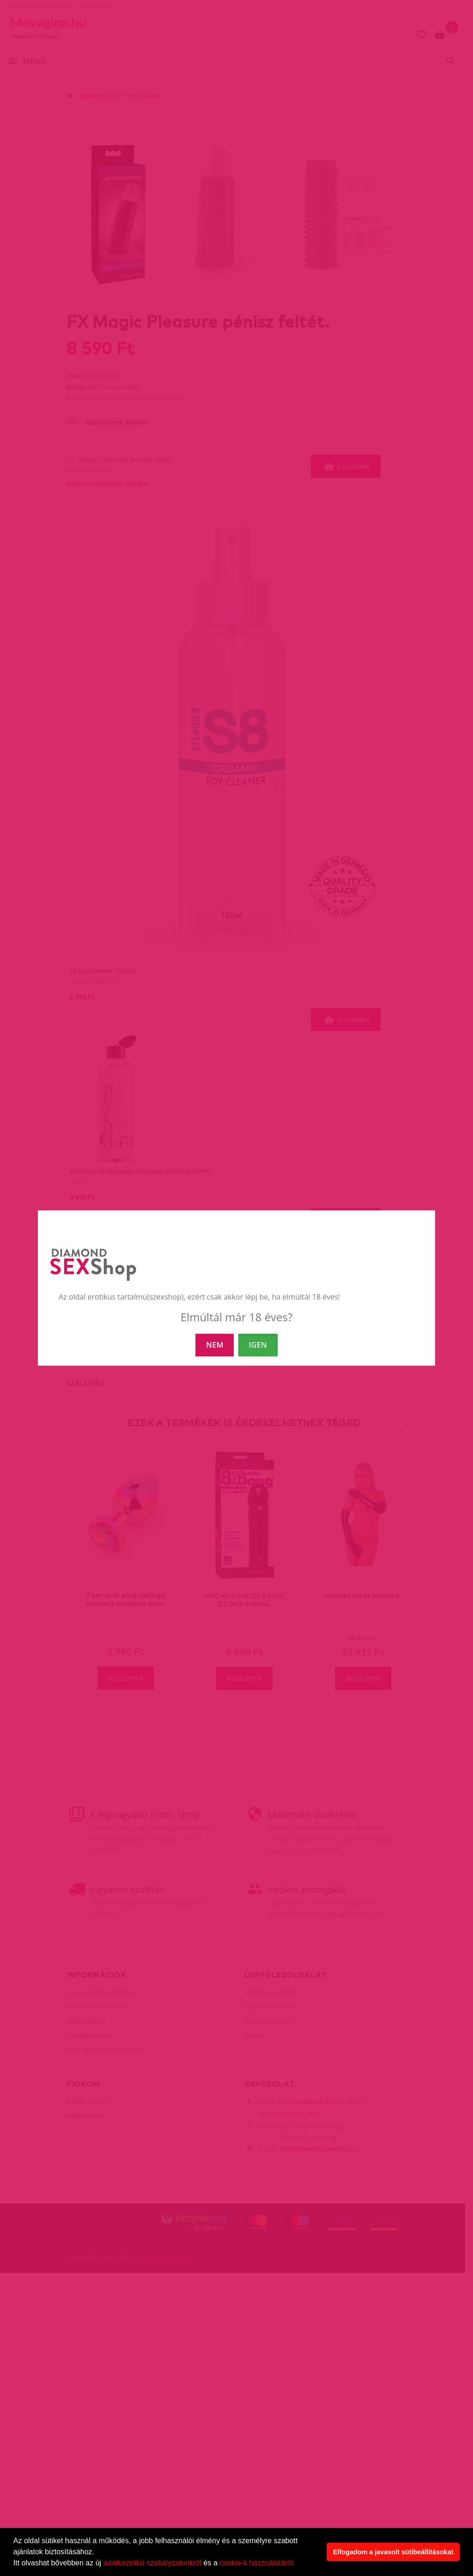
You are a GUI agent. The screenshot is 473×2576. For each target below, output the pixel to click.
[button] (298, 2564)
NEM (214, 1345)
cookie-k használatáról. (257, 2563)
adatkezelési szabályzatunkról (152, 2563)
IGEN (258, 1345)
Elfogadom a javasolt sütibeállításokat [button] (393, 2552)
